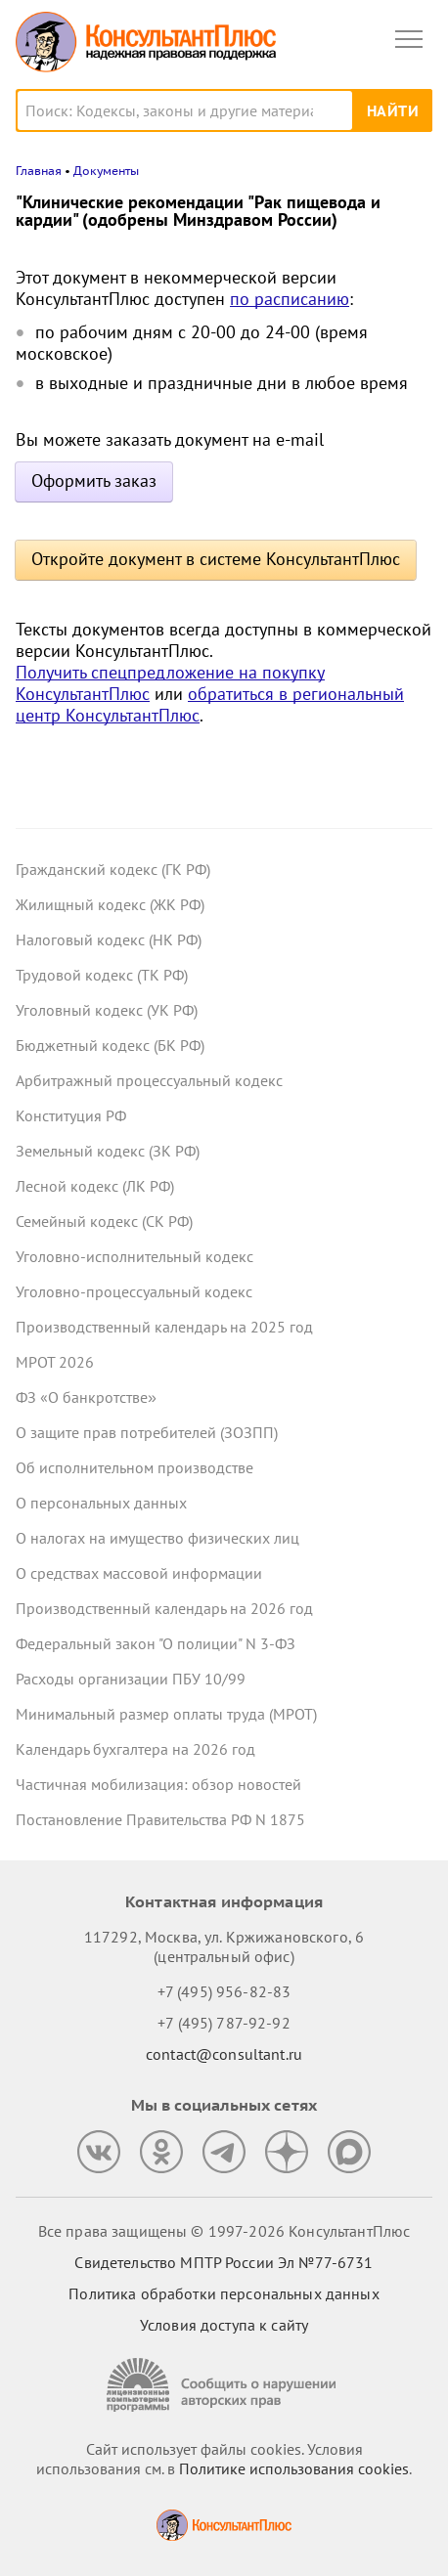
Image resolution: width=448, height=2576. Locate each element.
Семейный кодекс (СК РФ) (104, 1221)
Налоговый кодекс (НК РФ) (109, 939)
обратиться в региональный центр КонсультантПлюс (210, 704)
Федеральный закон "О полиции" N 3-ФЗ (155, 1643)
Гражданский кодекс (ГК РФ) (113, 869)
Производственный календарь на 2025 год (164, 1326)
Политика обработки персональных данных (223, 2293)
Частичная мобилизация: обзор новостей (158, 1784)
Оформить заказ (94, 480)
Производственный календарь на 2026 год (164, 1608)
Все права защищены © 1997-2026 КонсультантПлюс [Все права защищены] (224, 2231)
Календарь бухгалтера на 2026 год (135, 1749)
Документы (106, 170)
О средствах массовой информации (139, 1573)
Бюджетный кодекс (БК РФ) (110, 1045)
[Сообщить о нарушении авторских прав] (224, 2385)
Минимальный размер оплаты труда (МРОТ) (166, 1714)
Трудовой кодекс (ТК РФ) (102, 974)
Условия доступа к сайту (224, 2325)
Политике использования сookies (294, 2468)
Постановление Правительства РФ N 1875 (160, 1819)
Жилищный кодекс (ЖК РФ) (110, 904)
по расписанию (289, 298)
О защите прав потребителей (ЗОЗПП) (147, 1432)
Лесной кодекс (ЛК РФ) (95, 1186)
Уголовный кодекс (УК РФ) (107, 1010)
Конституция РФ (71, 1115)
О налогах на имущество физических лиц (157, 1538)
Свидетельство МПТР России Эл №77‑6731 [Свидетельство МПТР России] (223, 2262)
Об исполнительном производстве (134, 1467)
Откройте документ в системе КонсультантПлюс (215, 558)
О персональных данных (101, 1502)
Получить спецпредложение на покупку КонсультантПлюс (170, 683)
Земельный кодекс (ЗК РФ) (108, 1150)
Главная (39, 170)
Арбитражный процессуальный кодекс (149, 1080)
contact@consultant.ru (224, 2054)
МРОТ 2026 (55, 1362)
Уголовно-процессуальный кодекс (134, 1291)
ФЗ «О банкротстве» (86, 1397)
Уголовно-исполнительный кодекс (134, 1256)
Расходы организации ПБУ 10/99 (131, 1678)
